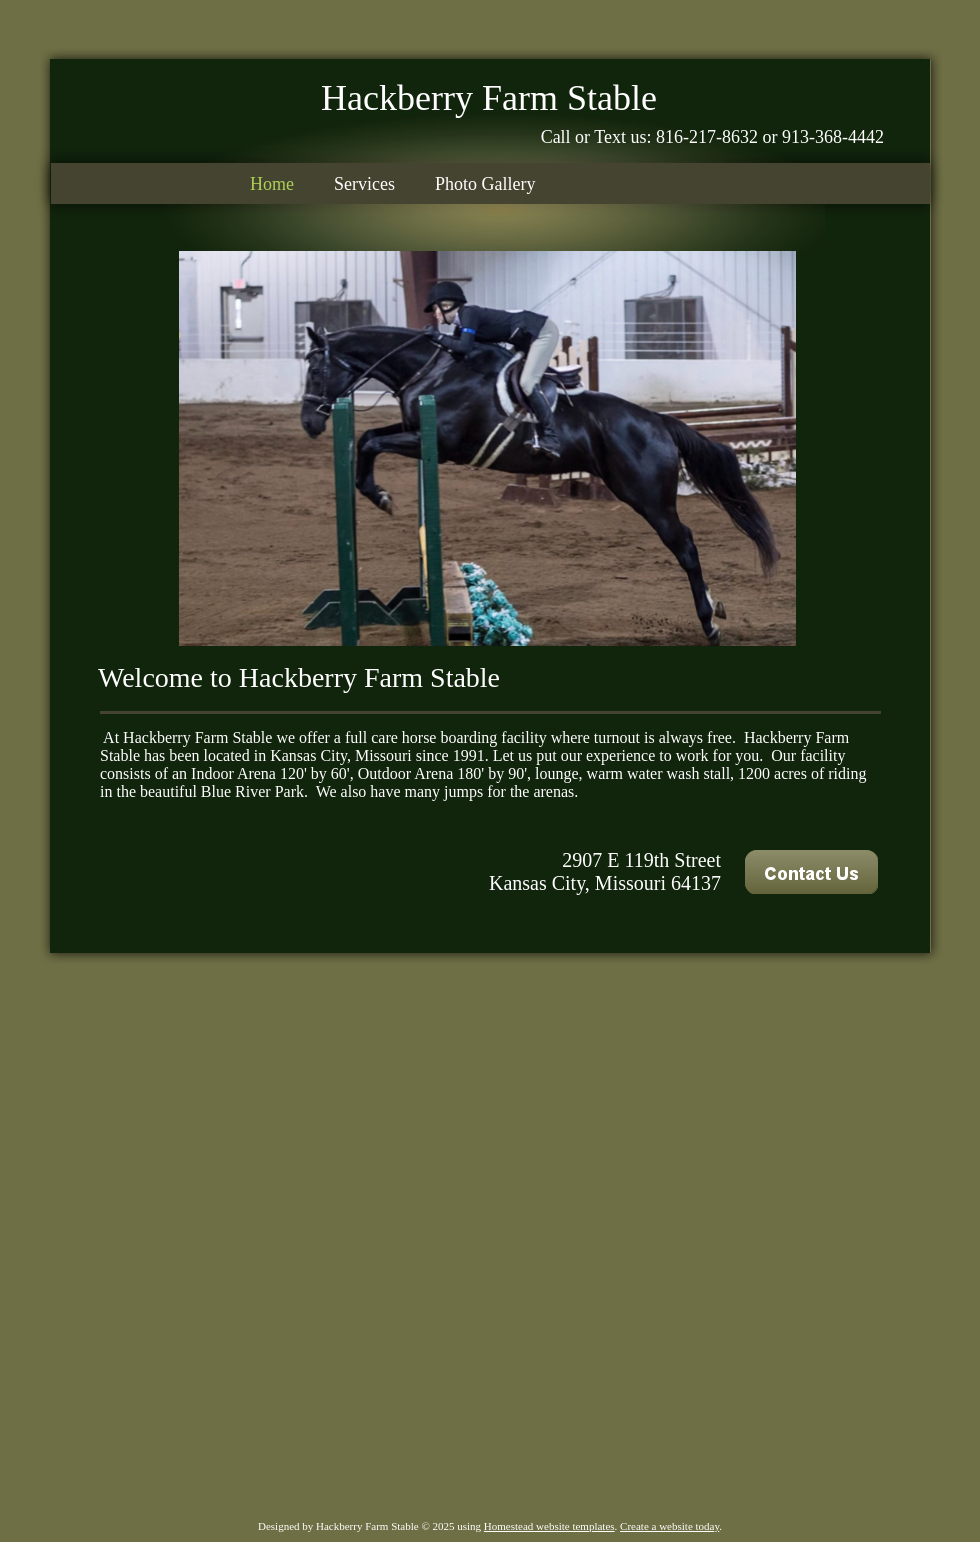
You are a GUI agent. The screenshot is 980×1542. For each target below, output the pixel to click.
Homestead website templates (549, 1526)
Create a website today (669, 1526)
